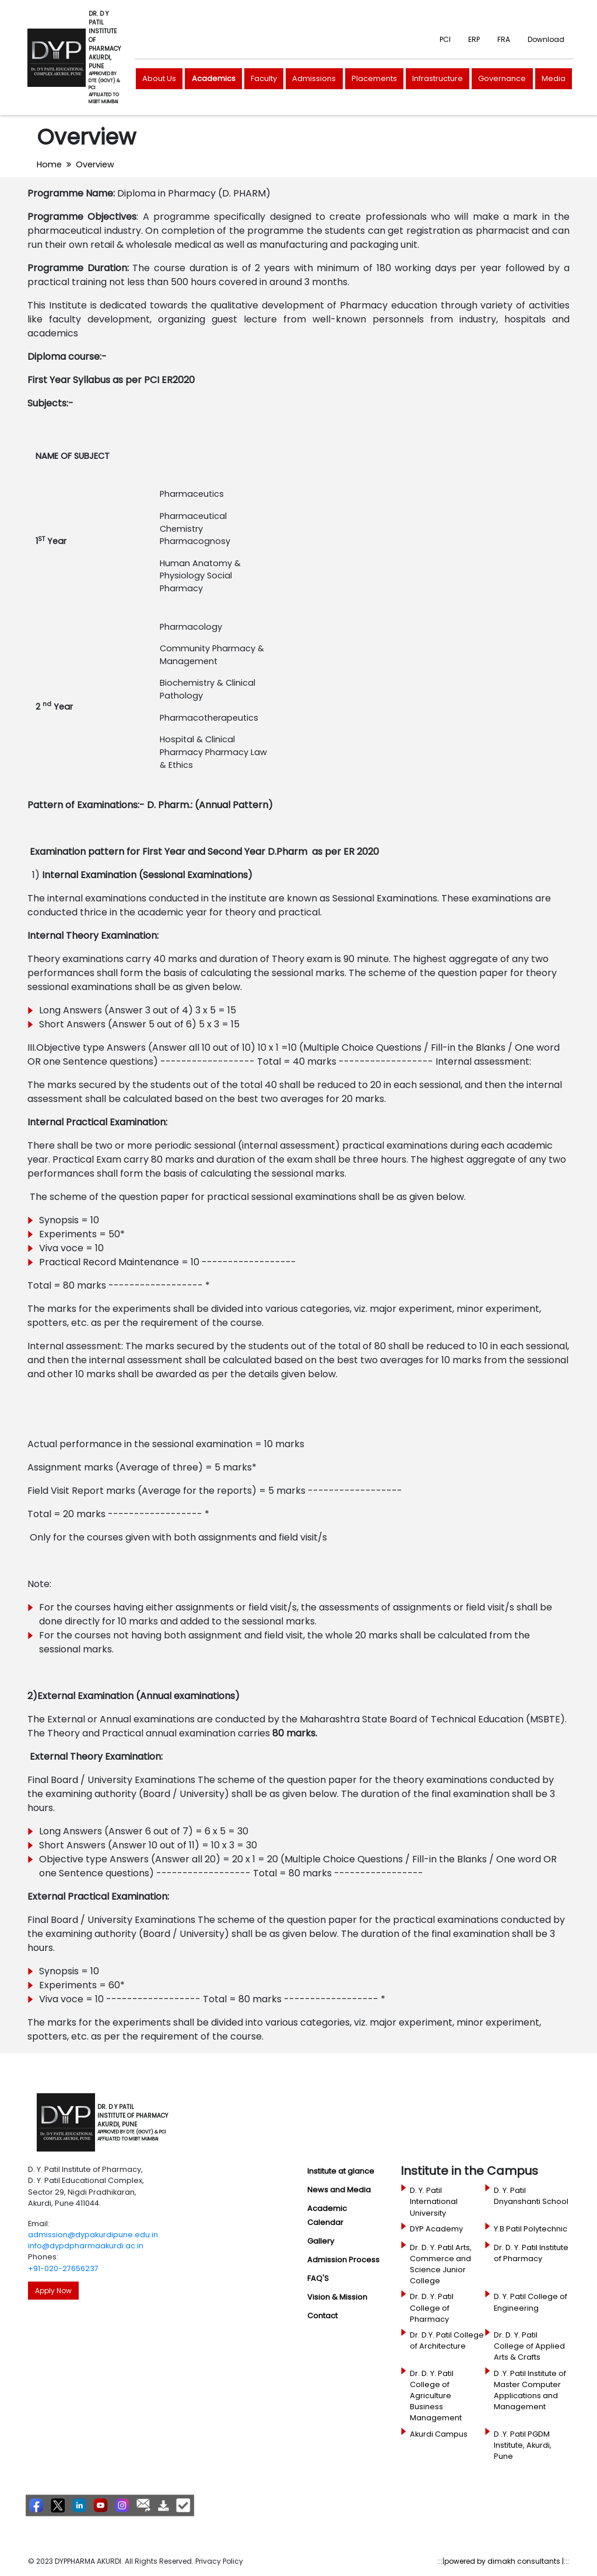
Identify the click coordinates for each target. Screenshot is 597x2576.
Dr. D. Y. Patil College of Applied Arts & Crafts (529, 2346)
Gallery (320, 2241)
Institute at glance (340, 2171)
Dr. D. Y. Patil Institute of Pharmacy (531, 2252)
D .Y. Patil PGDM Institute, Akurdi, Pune (523, 2445)
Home (49, 164)
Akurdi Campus (439, 2434)
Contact (322, 2316)
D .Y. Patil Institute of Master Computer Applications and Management (530, 2390)
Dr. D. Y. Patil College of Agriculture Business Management (436, 2395)
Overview (95, 164)
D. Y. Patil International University (434, 2201)
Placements (374, 78)
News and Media (339, 2190)
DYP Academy (436, 2229)
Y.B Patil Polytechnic (530, 2229)
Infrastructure (437, 78)
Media (554, 78)
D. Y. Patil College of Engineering (530, 2301)
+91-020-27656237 (63, 2268)
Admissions (314, 78)
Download (546, 39)
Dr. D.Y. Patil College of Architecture (447, 2340)
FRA (503, 39)
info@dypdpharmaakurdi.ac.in (85, 2246)
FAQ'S (318, 2278)
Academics (214, 78)
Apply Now (53, 2291)
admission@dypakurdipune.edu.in (93, 2235)
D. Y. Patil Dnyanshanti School (531, 2195)
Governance (502, 78)
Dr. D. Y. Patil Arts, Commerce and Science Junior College (441, 2264)
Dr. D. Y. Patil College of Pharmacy (432, 2307)
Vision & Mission (337, 2297)
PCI (445, 39)
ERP (474, 39)
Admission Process (343, 2260)
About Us (159, 78)
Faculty (264, 78)
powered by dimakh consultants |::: (506, 2561)
